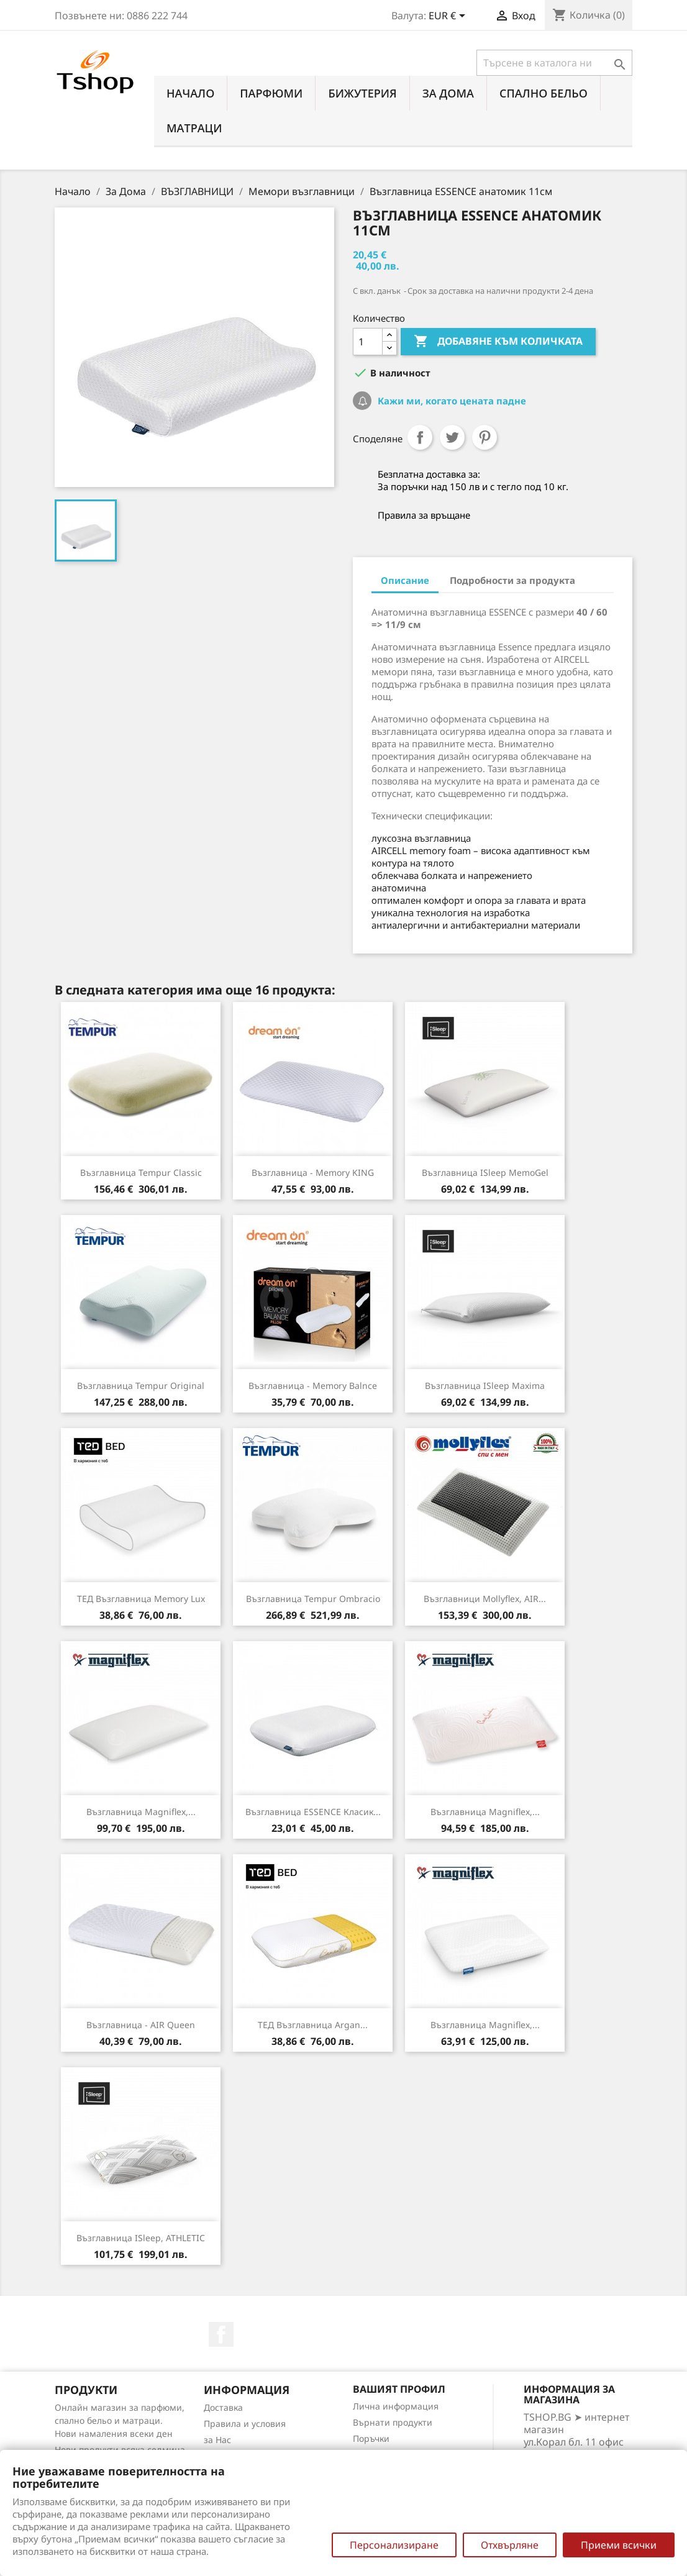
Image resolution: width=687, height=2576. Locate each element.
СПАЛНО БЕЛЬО (543, 93)
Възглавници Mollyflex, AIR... (485, 1598)
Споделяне (419, 437)
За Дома (448, 93)
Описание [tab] (405, 580)
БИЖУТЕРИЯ (362, 93)
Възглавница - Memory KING (313, 1172)
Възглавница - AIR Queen (140, 2025)
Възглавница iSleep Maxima (485, 1385)
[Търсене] (554, 63)
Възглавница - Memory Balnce (312, 1385)
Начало (190, 93)
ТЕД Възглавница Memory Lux (141, 1598)
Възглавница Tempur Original (140, 1385)
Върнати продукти (392, 2422)
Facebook (221, 2334)
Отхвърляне (510, 2545)
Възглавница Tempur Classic (141, 1172)
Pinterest (484, 437)
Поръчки (371, 2438)
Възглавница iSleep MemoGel (485, 1172)
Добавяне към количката (498, 342)
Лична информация (396, 2406)
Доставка (223, 2407)
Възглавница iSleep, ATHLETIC (140, 2238)
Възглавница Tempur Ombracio (313, 1598)
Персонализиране (394, 2545)
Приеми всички (619, 2545)
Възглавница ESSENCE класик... (313, 1812)
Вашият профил (399, 2389)
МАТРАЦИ (194, 128)
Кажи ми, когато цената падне (450, 400)
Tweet (452, 437)
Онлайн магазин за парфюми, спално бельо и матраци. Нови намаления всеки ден (119, 2420)
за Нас (217, 2440)
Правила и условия (245, 2423)
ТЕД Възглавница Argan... (313, 2025)
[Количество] (368, 341)
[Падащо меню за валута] (449, 16)
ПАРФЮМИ (271, 93)
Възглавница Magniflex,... (141, 1812)
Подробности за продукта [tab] (512, 580)
